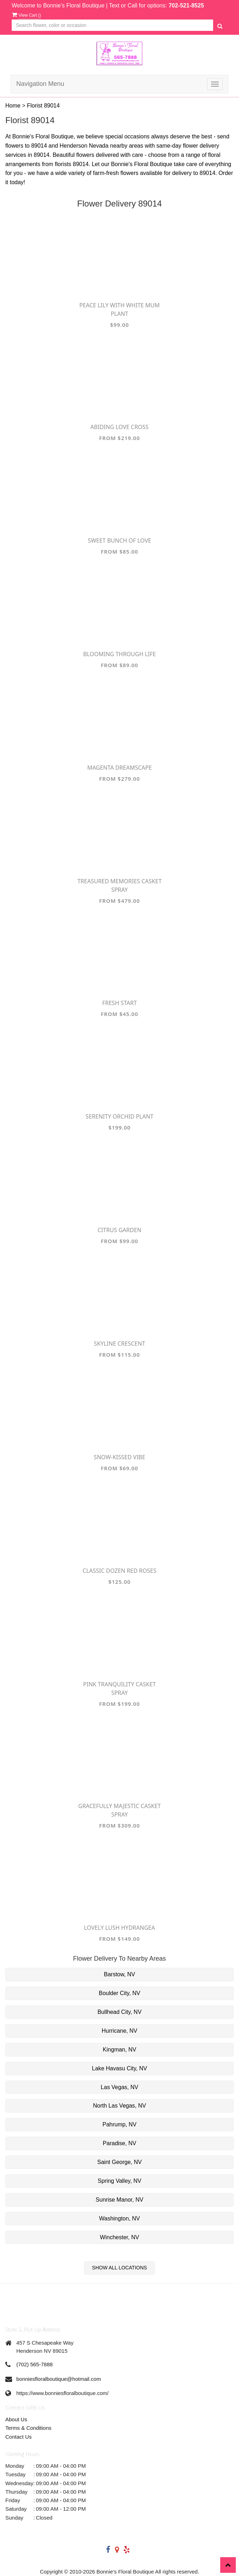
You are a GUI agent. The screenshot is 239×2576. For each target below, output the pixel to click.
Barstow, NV (119, 1974)
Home (13, 106)
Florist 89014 (43, 106)
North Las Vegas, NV (119, 2106)
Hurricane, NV (119, 2031)
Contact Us (18, 2437)
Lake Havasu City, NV (119, 2068)
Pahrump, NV (119, 2124)
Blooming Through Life (119, 654)
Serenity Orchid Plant (119, 1116)
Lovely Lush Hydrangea (119, 1928)
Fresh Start (119, 1003)
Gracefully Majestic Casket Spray (119, 1810)
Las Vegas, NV (119, 2087)
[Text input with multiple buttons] (112, 25)
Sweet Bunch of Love (119, 540)
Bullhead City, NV (119, 2012)
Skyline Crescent (119, 1343)
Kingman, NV (119, 2050)
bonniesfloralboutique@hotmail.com (58, 2379)
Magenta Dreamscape (119, 767)
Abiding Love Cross (119, 427)
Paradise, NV (119, 2143)
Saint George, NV (119, 2162)
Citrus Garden (119, 1230)
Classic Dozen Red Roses (119, 1571)
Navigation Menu (40, 83)
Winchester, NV (119, 2237)
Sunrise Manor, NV (119, 2200)
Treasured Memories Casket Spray (119, 885)
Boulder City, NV (119, 1993)
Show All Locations (119, 2267)
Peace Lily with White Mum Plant (119, 309)
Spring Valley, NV (119, 2181)
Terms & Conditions (28, 2428)
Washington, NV (119, 2218)
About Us (16, 2419)
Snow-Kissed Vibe (119, 1457)
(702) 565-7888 (34, 2364)
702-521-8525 (186, 5)
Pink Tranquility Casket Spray (119, 1688)
